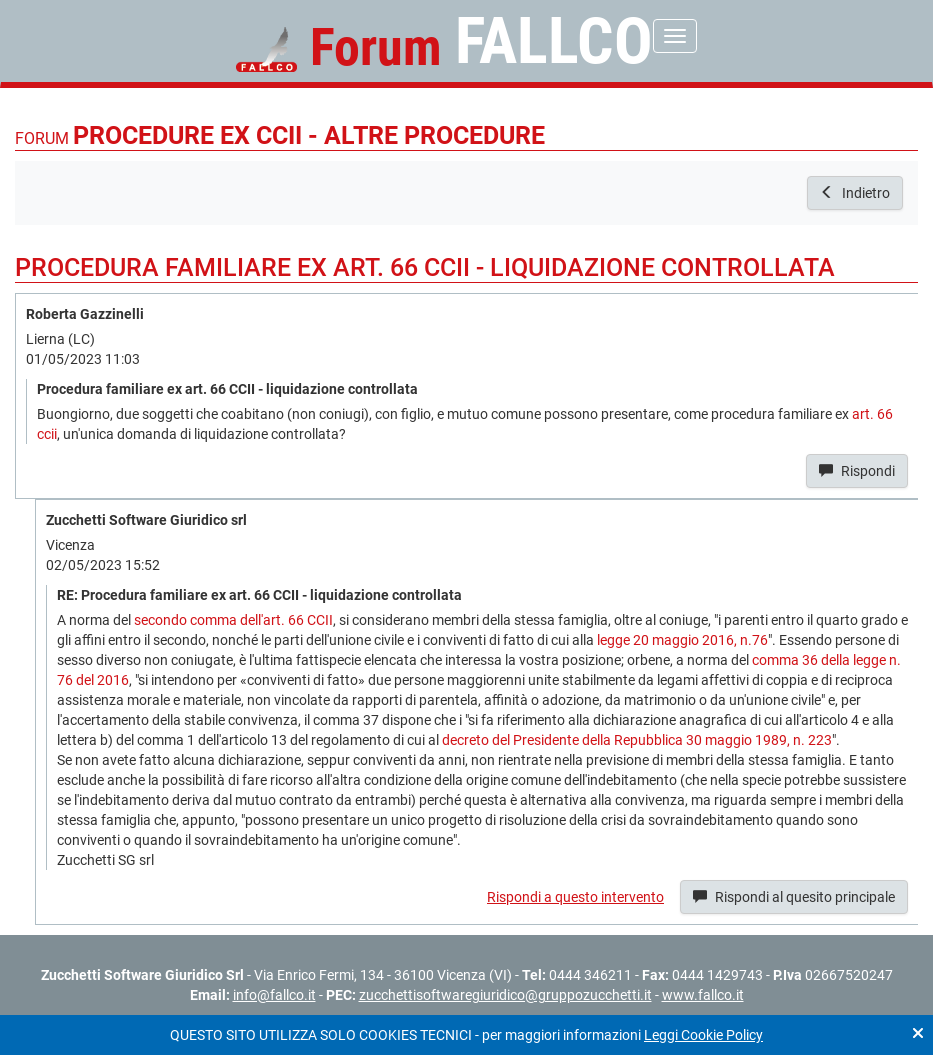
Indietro (855, 193)
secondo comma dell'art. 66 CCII (233, 620)
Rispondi (857, 471)
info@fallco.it (274, 995)
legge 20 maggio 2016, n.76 (682, 640)
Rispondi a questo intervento (575, 897)
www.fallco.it (703, 995)
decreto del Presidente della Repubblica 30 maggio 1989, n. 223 (637, 740)
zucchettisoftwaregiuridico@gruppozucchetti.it (505, 995)
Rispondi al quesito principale (794, 897)
